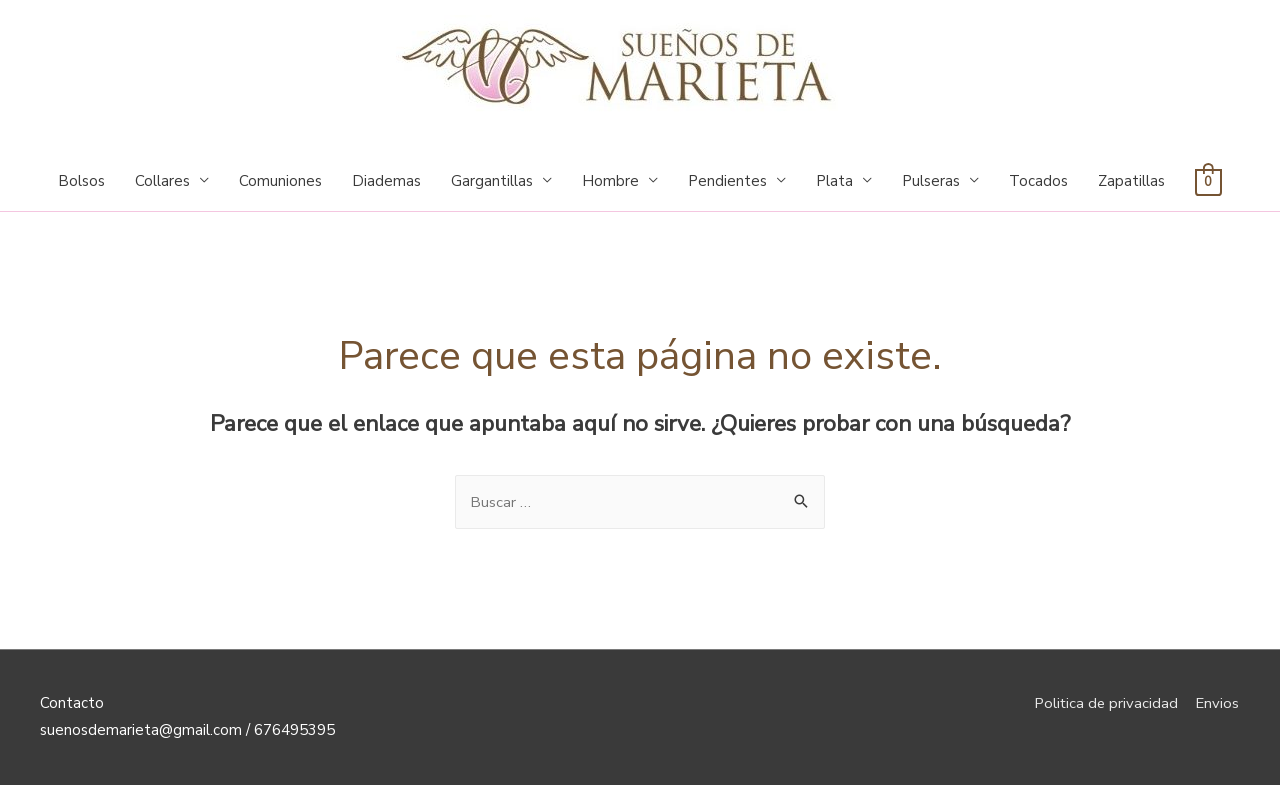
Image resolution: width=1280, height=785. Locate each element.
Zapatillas (1131, 181)
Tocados (1038, 181)
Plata (834, 181)
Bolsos (81, 181)
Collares (162, 181)
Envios (1218, 703)
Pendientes (727, 181)
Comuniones (280, 181)
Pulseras (931, 181)
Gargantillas (492, 181)
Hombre (610, 181)
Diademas (386, 181)
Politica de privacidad (1104, 703)
